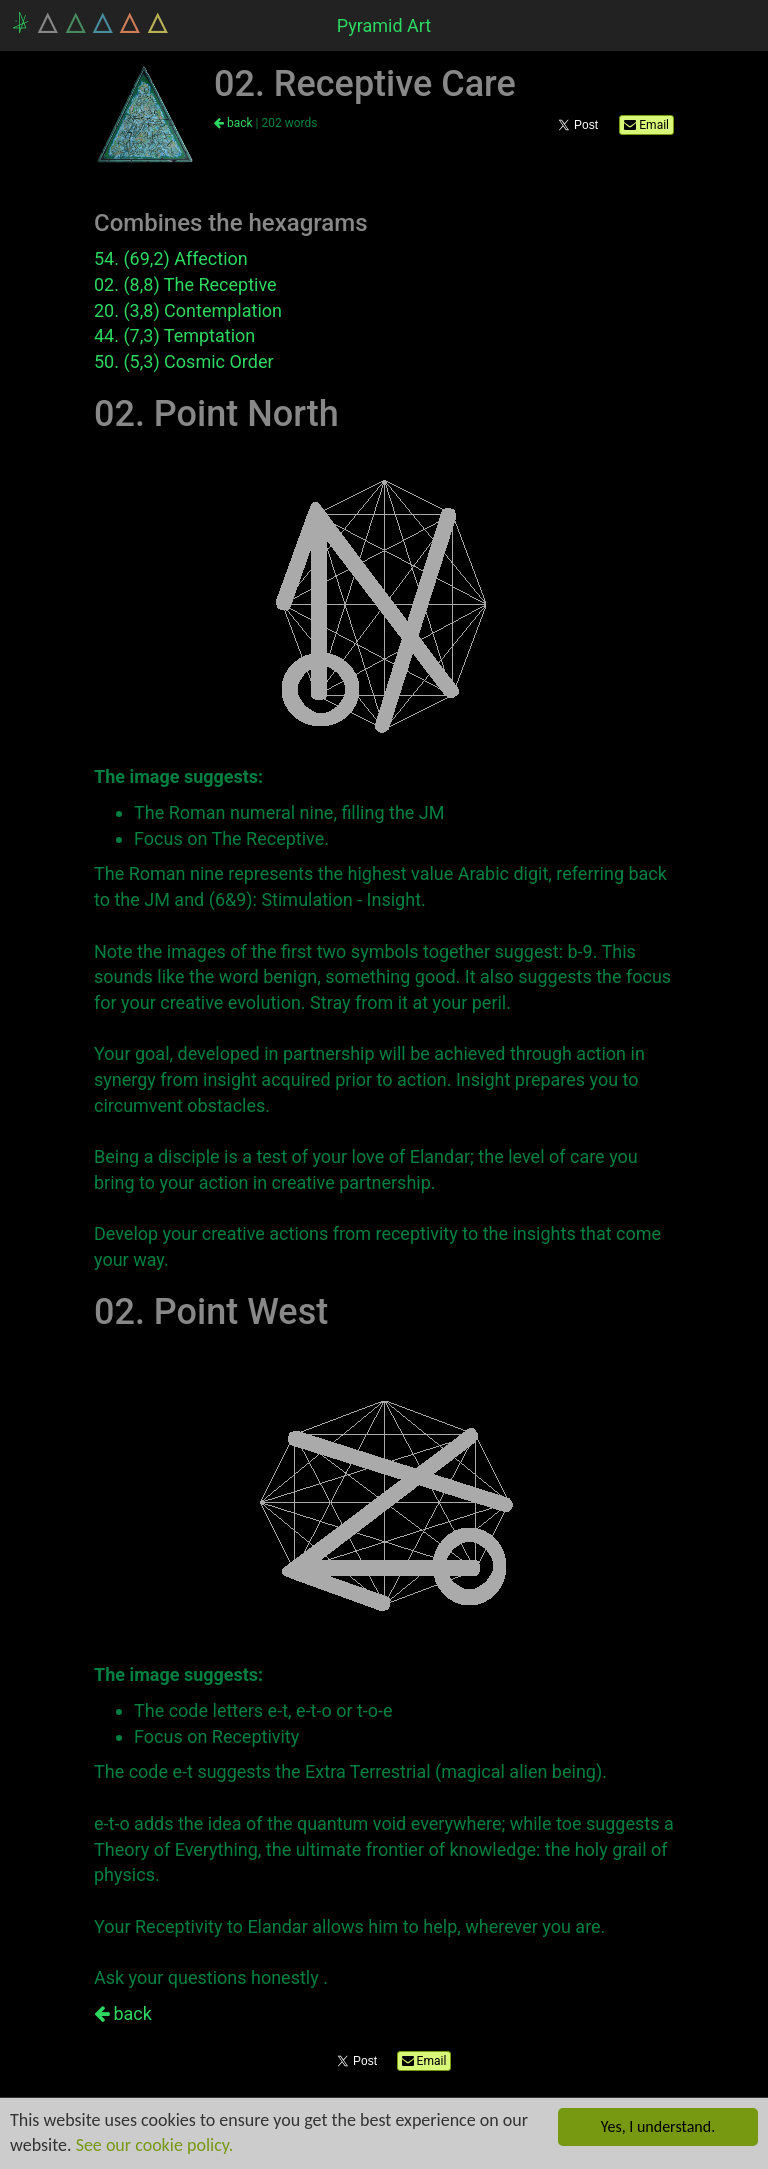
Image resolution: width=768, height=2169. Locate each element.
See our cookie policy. (155, 2145)
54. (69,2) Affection (171, 258)
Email (646, 125)
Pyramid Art (384, 25)
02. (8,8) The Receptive (185, 284)
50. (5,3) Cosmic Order (184, 361)
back (233, 123)
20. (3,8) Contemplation (188, 310)
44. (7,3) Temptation (174, 335)
